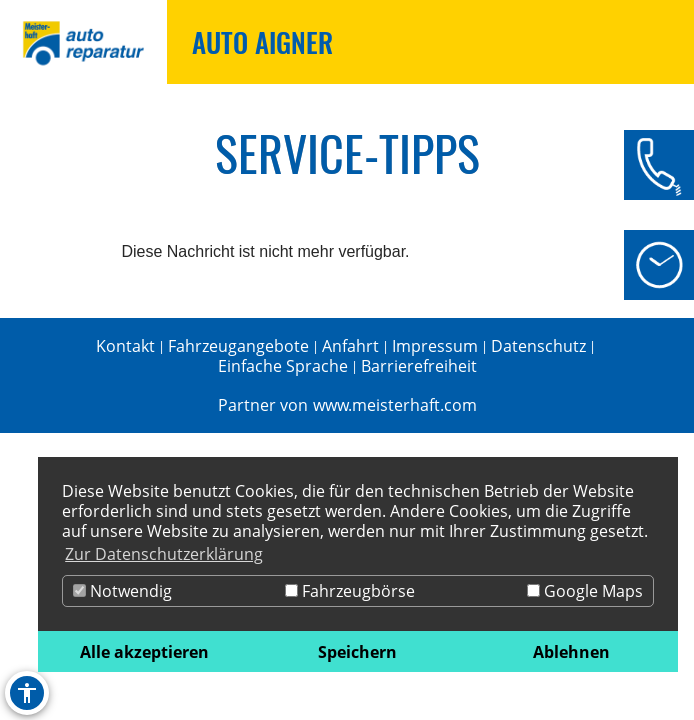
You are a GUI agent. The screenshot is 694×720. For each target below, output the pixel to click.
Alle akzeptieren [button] (144, 652)
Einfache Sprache (283, 366)
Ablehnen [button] (571, 652)
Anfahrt (350, 346)
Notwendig (122, 591)
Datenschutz (538, 346)
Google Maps (585, 591)
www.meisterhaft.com (395, 405)
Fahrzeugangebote (238, 346)
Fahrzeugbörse (350, 591)
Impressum (435, 346)
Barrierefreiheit (419, 366)
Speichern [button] (357, 652)
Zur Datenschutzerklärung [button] (164, 554)
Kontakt (125, 346)
